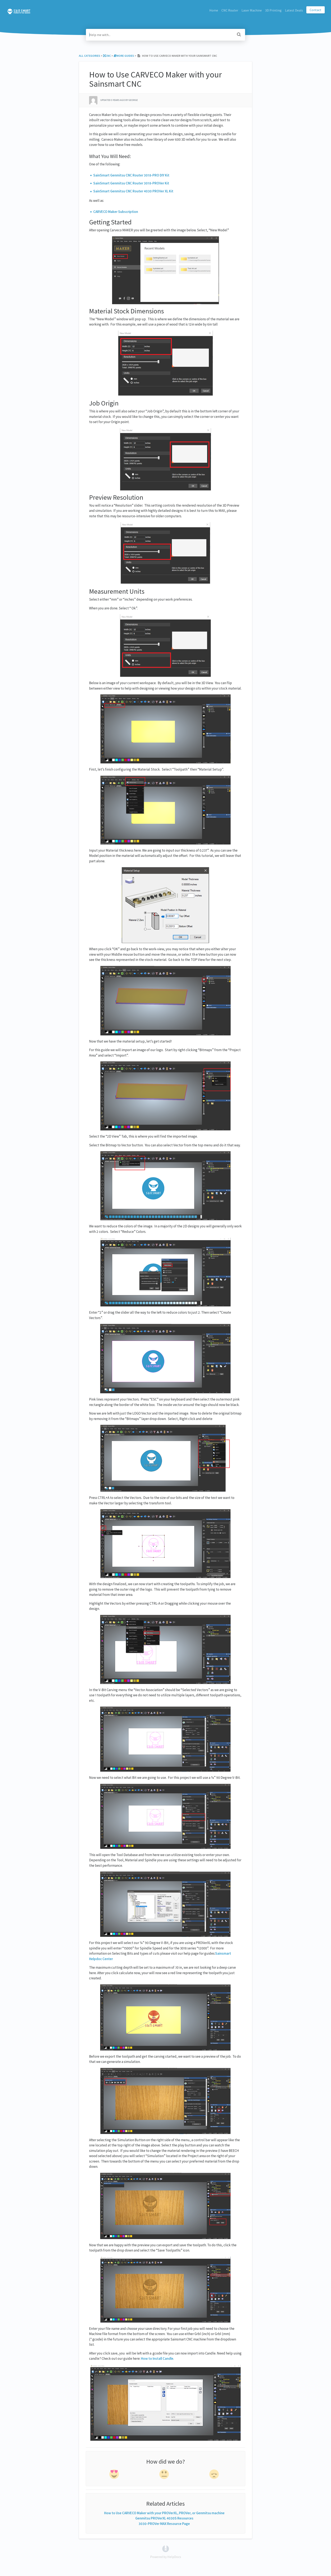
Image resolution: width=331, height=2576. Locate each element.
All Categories (89, 56)
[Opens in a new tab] (165, 2548)
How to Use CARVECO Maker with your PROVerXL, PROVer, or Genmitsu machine (164, 2513)
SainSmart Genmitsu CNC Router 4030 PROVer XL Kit (133, 191)
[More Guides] (124, 56)
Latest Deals (294, 10)
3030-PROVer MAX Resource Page (164, 2523)
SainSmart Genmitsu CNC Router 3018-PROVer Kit (131, 183)
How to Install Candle (156, 2358)
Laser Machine (252, 10)
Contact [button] (315, 10)
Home (213, 10)
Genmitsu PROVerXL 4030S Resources (164, 2518)
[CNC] (107, 56)
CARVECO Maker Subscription (115, 211)
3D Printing (273, 10)
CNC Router (229, 10)
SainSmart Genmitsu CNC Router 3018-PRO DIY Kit (131, 175)
